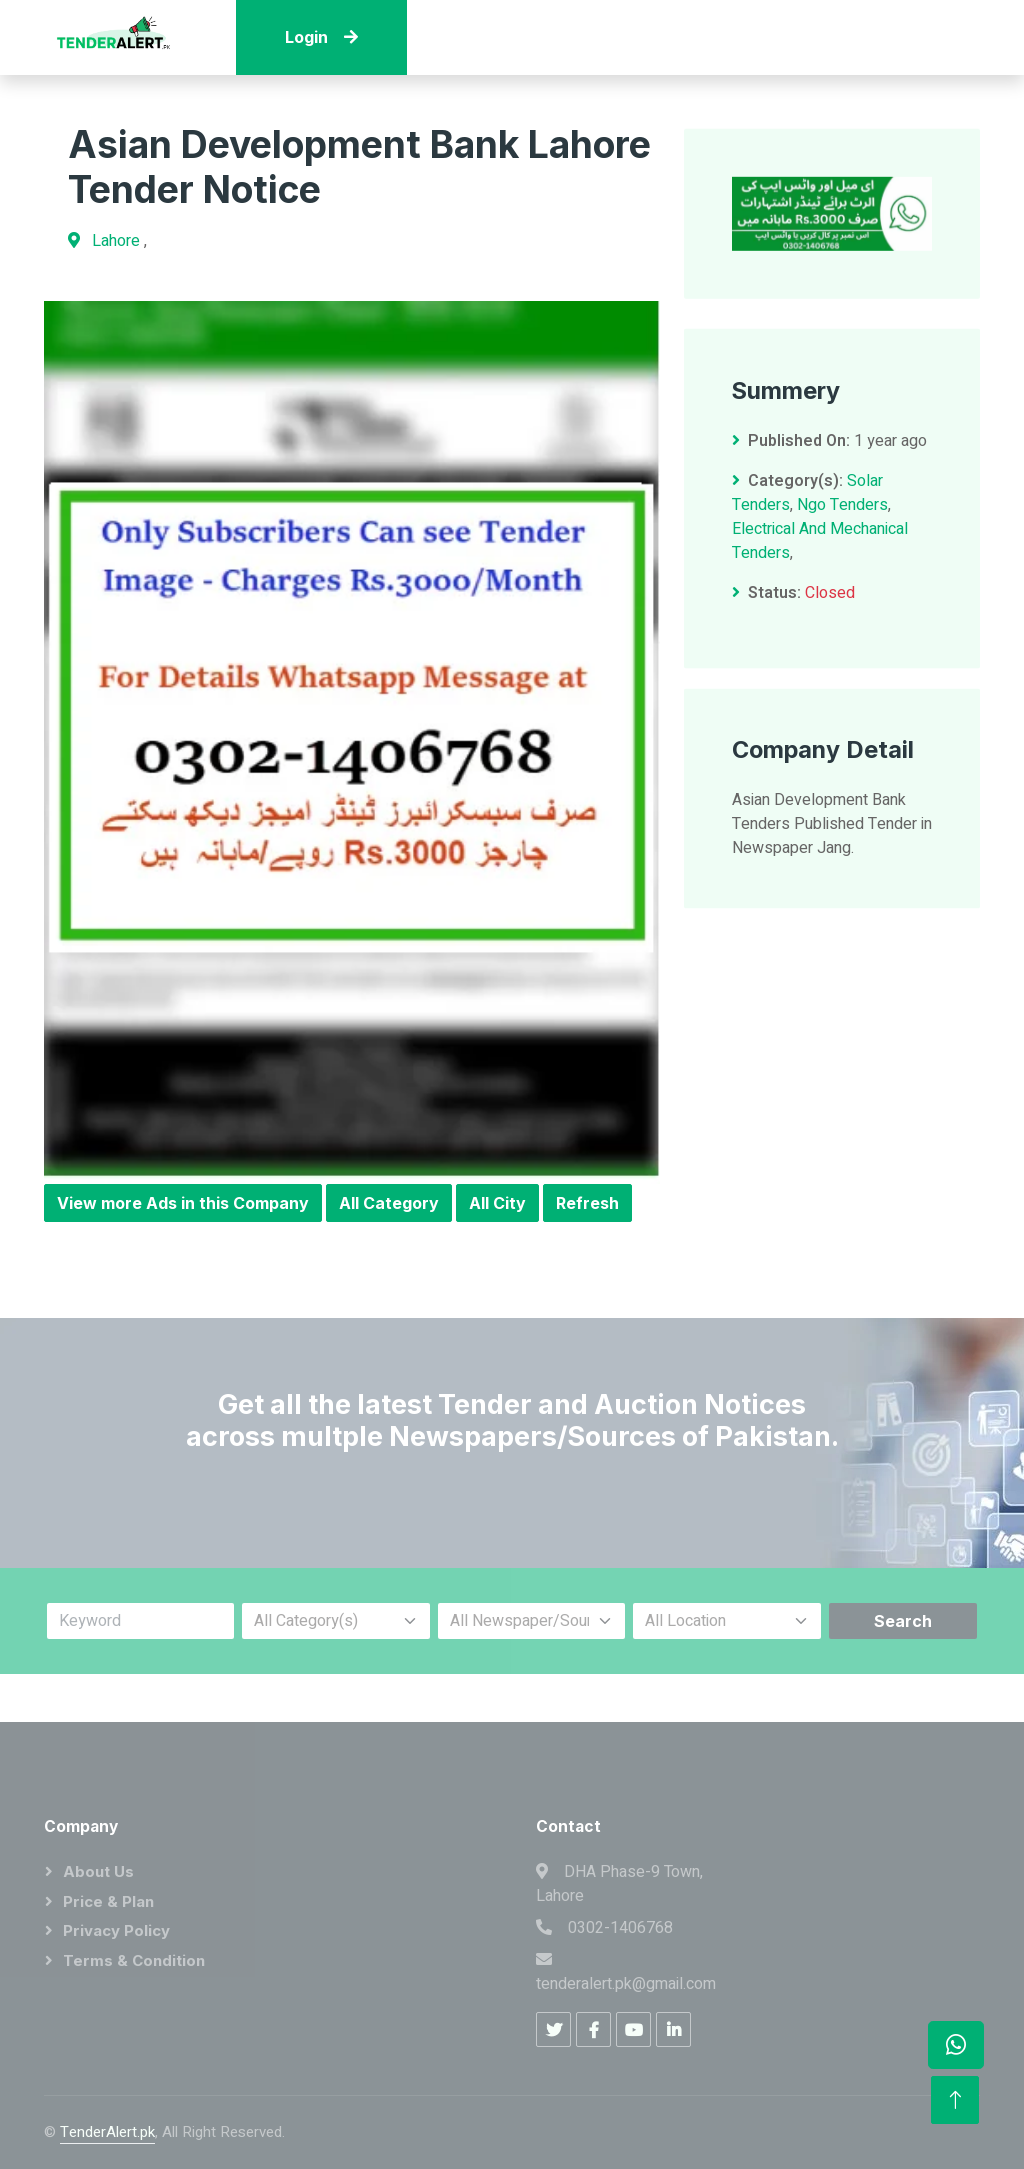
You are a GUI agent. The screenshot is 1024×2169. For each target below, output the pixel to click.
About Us (98, 1871)
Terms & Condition (134, 1960)
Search (903, 1621)
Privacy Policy (116, 1930)
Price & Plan (108, 1901)
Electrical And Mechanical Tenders (820, 561)
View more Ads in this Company (183, 1203)
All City (497, 1203)
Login (321, 37)
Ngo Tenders (842, 525)
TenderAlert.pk (107, 2132)
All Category (389, 1203)
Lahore (118, 241)
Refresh (587, 1203)
